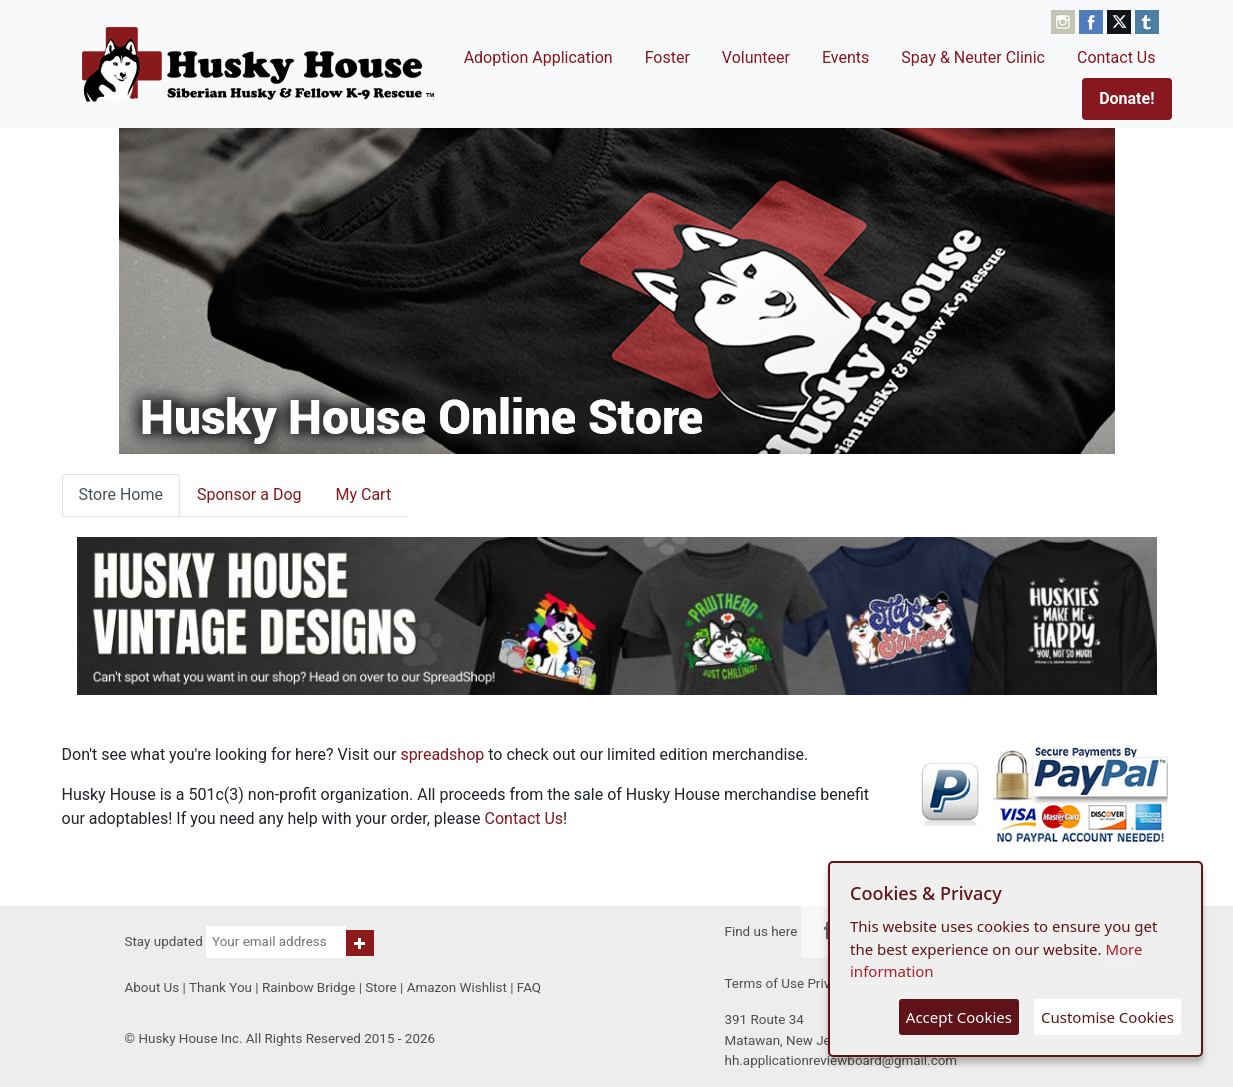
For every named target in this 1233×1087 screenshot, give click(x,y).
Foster (667, 57)
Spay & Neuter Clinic (973, 57)
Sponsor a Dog (249, 494)
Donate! (1126, 98)
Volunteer (756, 57)
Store (380, 987)
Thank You (220, 987)
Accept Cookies (959, 1017)
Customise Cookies (1107, 1017)
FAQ (529, 987)
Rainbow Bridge (308, 987)
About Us (152, 987)
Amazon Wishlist (457, 987)
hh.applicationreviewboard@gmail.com (841, 1060)
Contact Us (1116, 57)
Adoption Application (538, 57)
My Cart (363, 494)
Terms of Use (765, 983)
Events (845, 57)
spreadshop (442, 754)
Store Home (121, 494)
